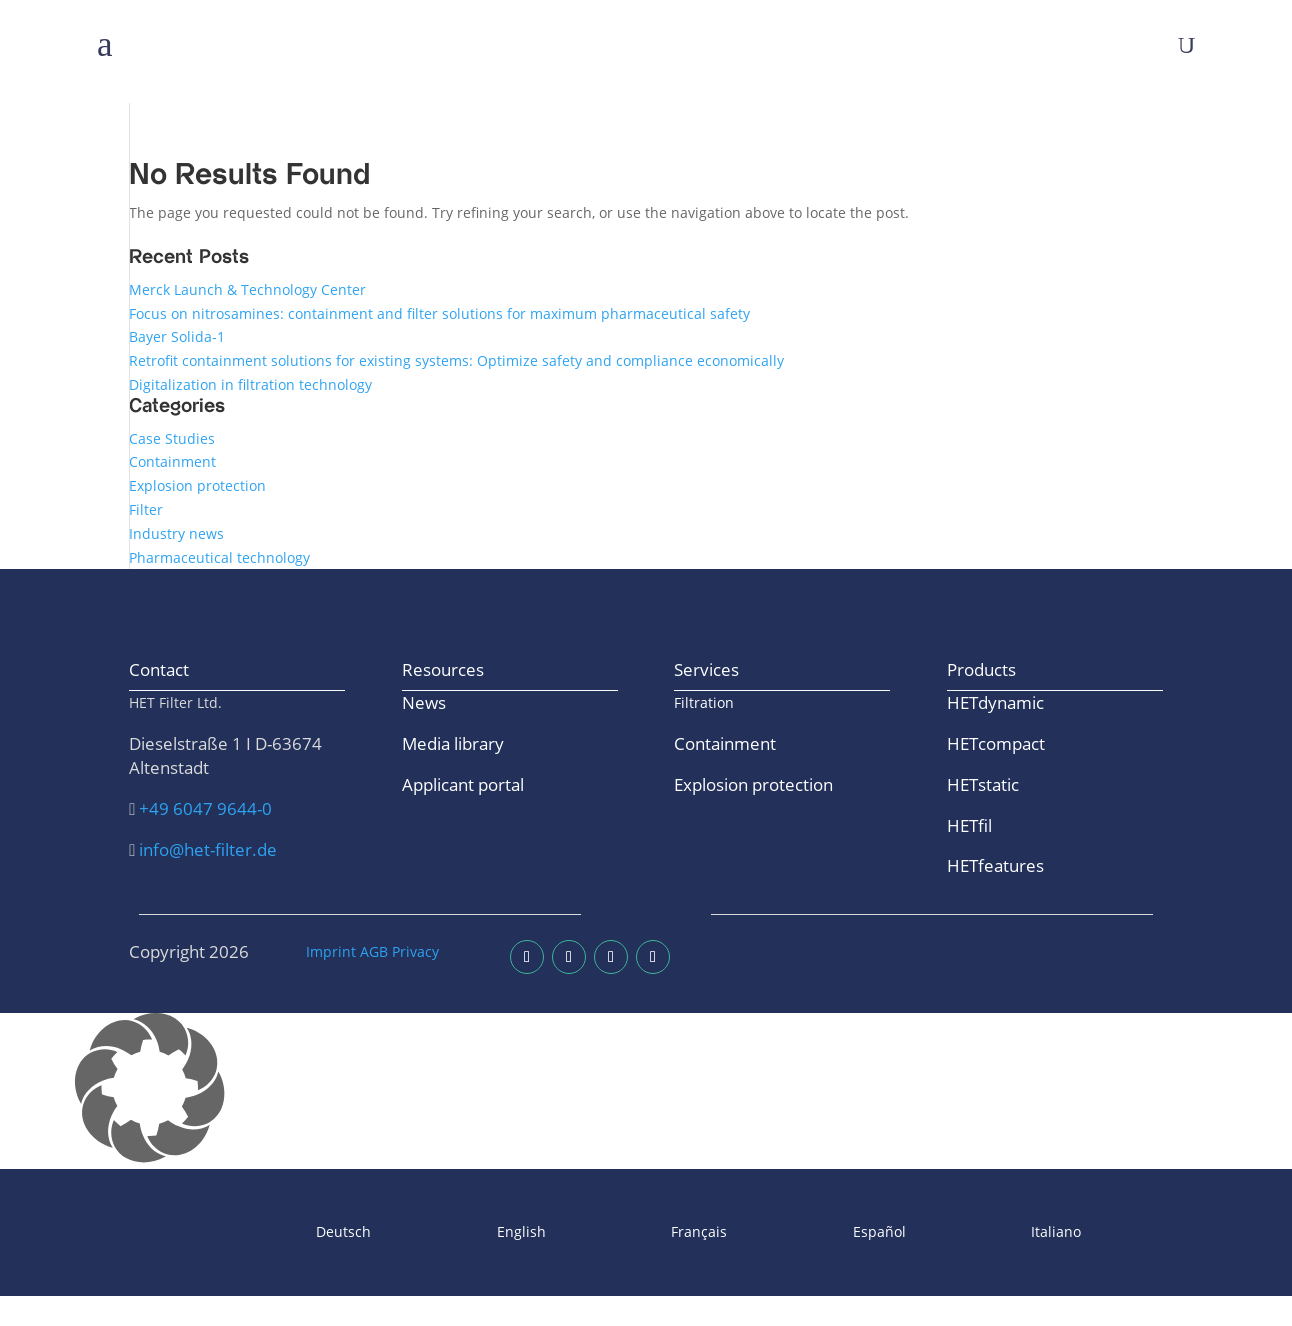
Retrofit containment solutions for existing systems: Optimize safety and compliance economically (456, 360)
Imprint (331, 951)
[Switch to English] (468, 1232)
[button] (646, 1091)
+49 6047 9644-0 (205, 808)
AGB (374, 951)
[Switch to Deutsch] (291, 1232)
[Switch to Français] (647, 1232)
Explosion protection (197, 485)
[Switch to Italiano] (1004, 1232)
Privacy (415, 951)
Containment (172, 461)
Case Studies (172, 438)
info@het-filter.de (208, 849)
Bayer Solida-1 (177, 336)
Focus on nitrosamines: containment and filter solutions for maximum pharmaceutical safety (439, 313)
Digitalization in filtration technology (250, 384)
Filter (146, 509)
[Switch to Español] (826, 1232)
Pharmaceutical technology (219, 557)
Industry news (176, 533)
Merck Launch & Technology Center (247, 289)
